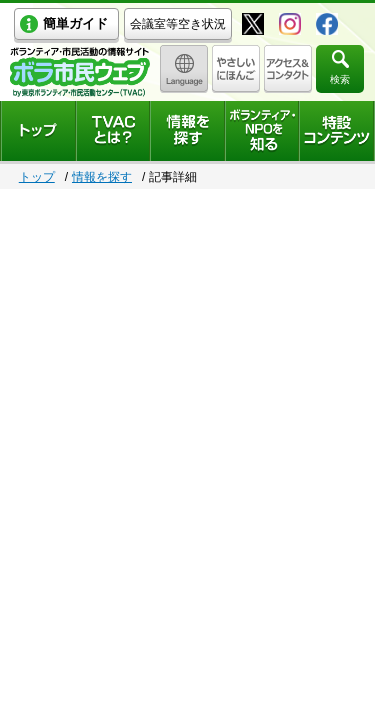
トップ (37, 177)
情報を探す (102, 177)
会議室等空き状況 (178, 24)
